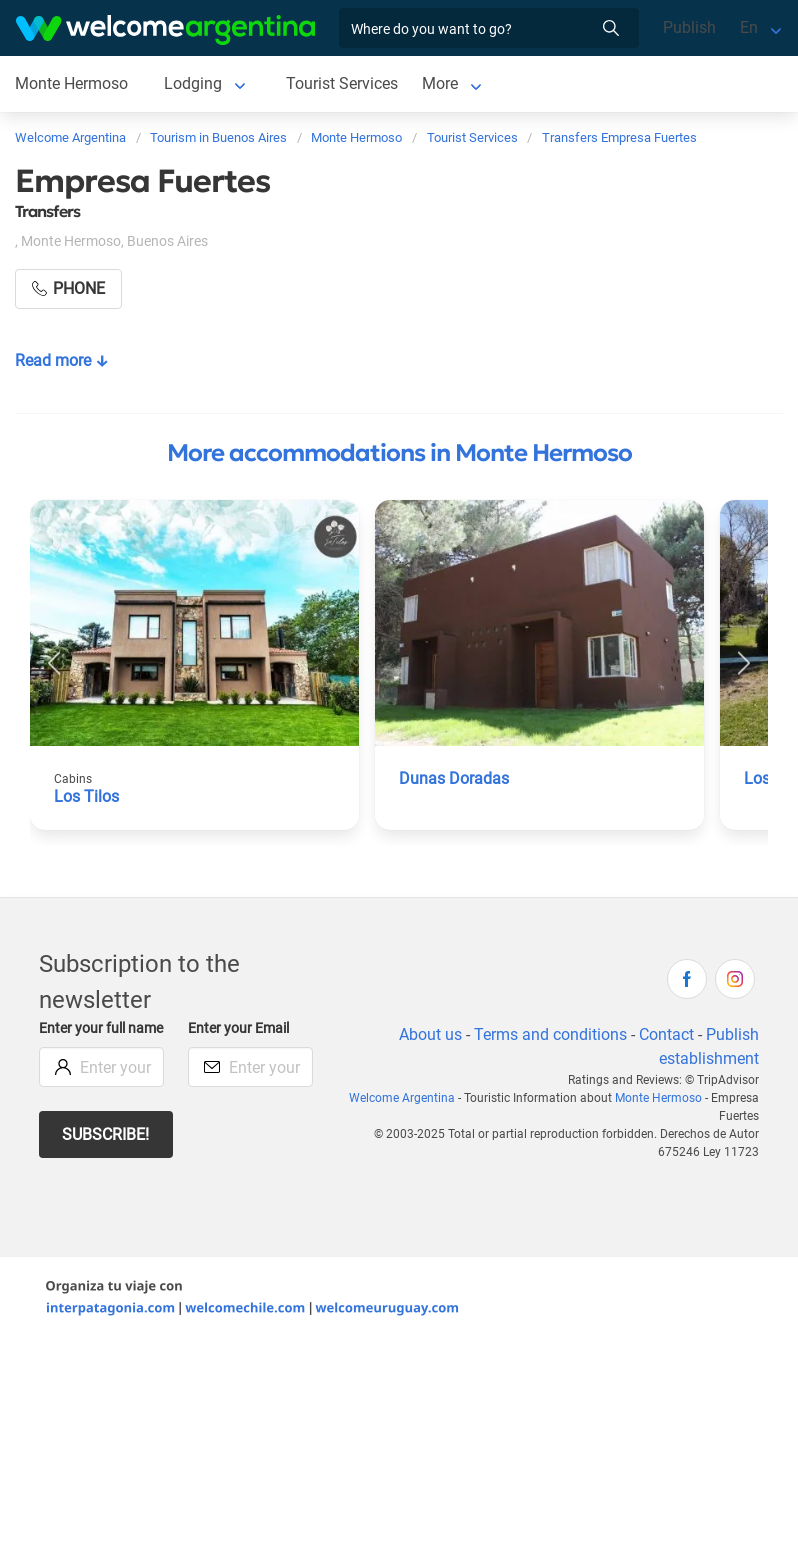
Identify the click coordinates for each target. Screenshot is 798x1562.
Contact (666, 1034)
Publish (689, 27)
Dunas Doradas (454, 778)
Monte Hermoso (71, 83)
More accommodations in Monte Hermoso (399, 453)
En (749, 27)
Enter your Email (238, 1028)
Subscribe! (105, 1134)
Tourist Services (342, 83)
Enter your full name (101, 1028)
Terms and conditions (550, 1034)
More (440, 83)
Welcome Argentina (402, 1098)
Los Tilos (86, 796)
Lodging (193, 83)
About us (430, 1034)
